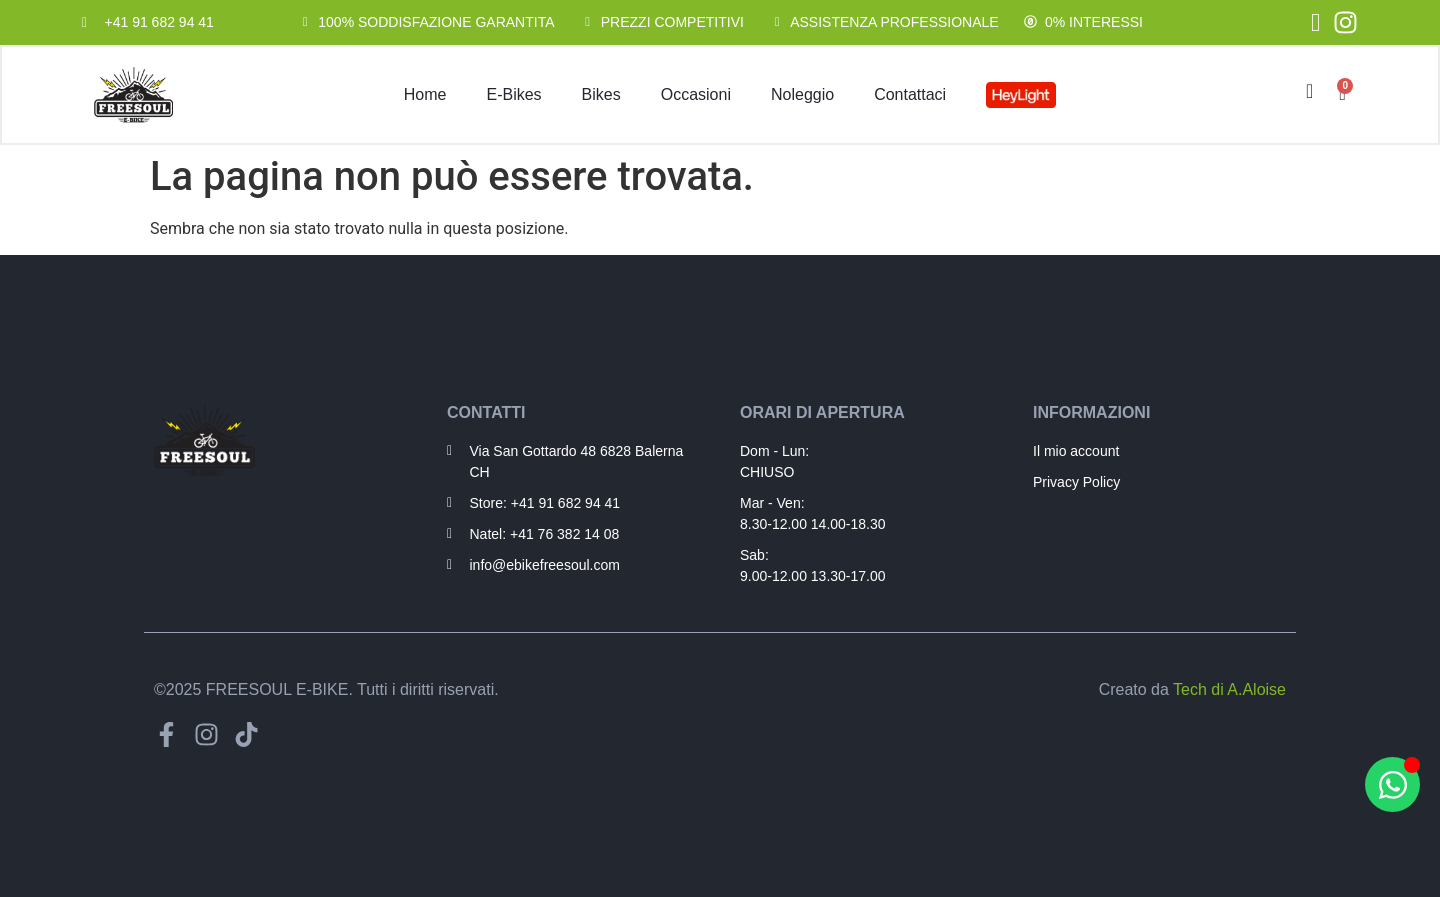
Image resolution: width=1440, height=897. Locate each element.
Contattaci (910, 94)
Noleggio (802, 94)
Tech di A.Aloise (1229, 689)
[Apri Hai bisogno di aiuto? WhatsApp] (1392, 784)
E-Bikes (513, 94)
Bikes (601, 94)
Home (425, 94)
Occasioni (696, 94)
